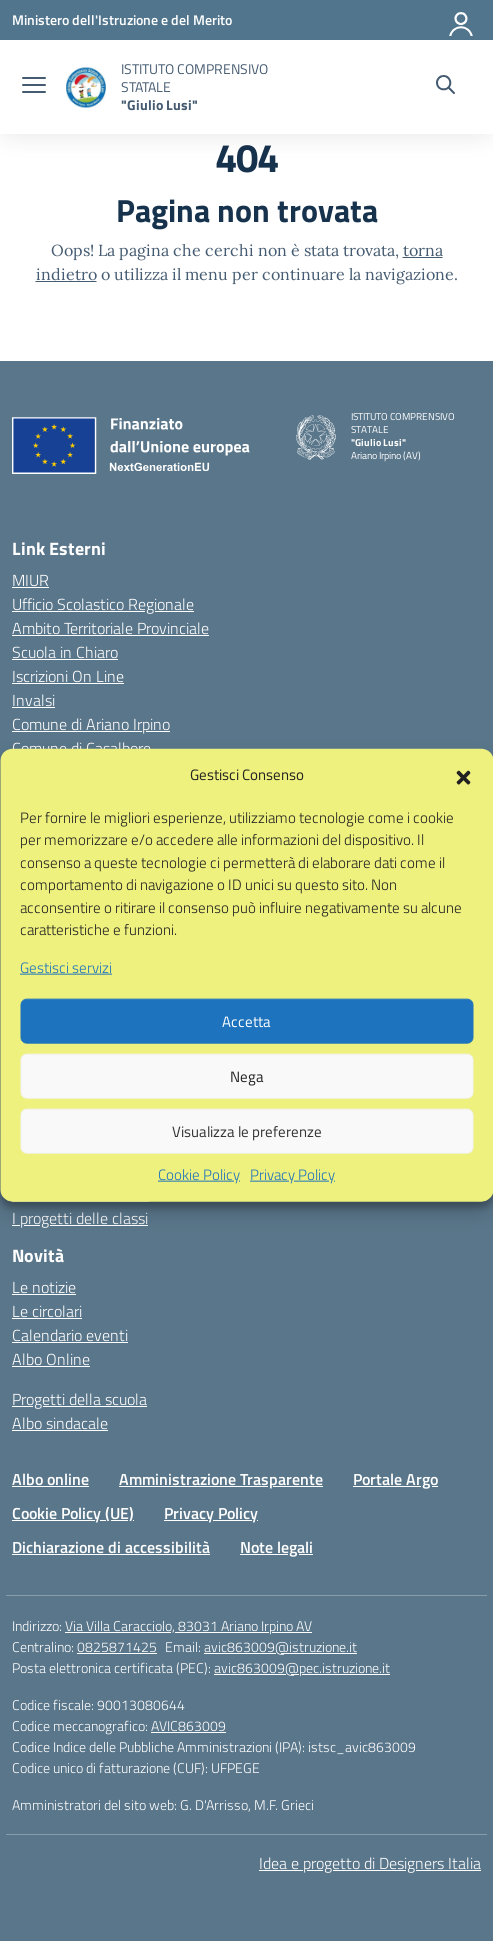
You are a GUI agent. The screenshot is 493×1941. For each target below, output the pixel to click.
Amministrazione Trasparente (221, 1479)
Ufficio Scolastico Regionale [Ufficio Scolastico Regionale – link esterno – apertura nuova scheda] (103, 604)
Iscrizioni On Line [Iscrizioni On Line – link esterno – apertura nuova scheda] (68, 676)
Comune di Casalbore (81, 748)
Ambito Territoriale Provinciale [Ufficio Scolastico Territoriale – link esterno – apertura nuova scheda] (110, 628)
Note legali (276, 1547)
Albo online (50, 1479)
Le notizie (44, 1287)
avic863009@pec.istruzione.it (302, 1667)
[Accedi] (462, 20)
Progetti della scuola (79, 1399)
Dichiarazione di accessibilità (111, 1547)
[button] (463, 811)
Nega (247, 1111)
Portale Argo (395, 1479)
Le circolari (47, 1311)
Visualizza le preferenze (247, 1166)
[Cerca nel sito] (445, 87)
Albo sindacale (60, 1423)
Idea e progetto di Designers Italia (370, 1863)
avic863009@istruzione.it (280, 1646)
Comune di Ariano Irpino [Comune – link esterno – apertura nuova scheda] (91, 724)
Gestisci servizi (66, 1003)
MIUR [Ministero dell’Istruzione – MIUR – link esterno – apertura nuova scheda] (30, 580)
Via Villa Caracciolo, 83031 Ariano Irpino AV (188, 1625)
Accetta (246, 1056)
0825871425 (117, 1646)
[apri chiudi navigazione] (34, 87)
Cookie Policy (199, 1211)
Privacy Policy (292, 1211)
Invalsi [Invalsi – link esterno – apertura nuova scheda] (33, 700)
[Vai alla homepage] (86, 87)
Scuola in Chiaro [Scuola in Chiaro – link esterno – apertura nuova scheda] (65, 652)
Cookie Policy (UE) (73, 1513)
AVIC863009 (188, 1725)
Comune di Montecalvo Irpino (109, 772)
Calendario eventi (70, 1335)
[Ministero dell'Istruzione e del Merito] (122, 19)
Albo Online (51, 1359)
